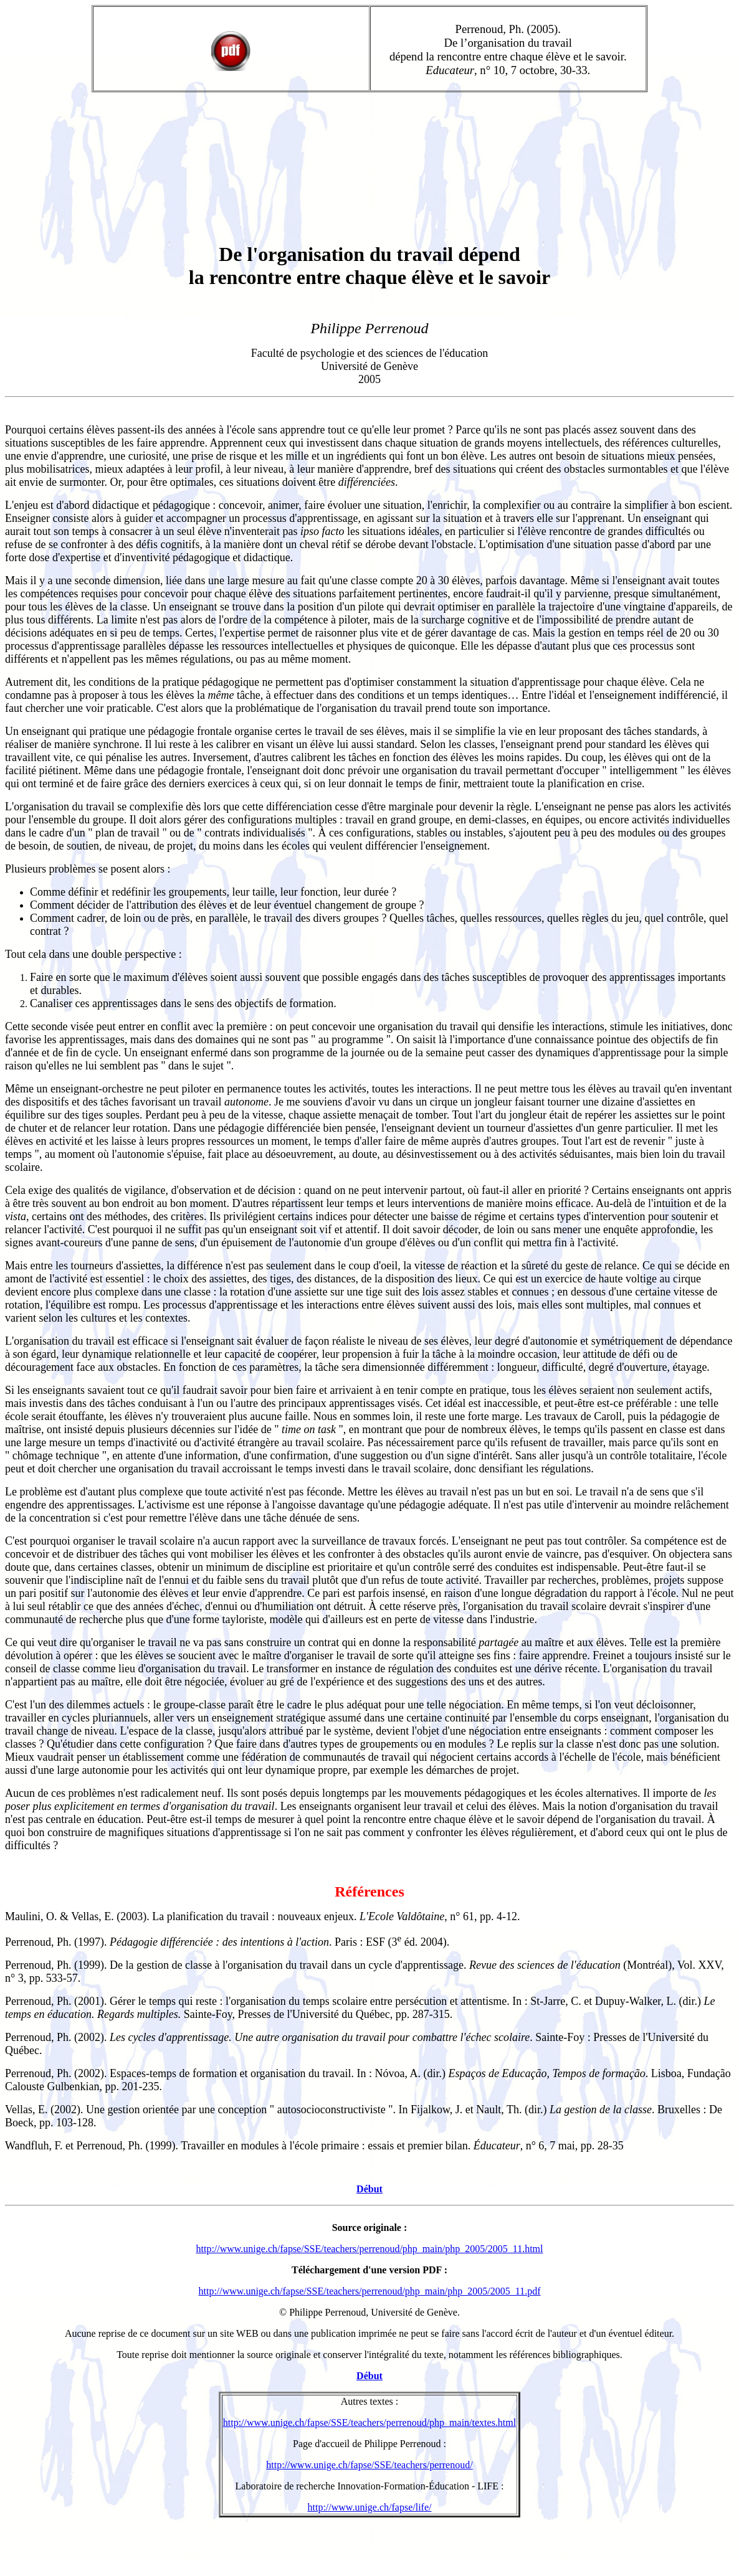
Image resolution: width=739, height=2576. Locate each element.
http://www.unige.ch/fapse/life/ (370, 2507)
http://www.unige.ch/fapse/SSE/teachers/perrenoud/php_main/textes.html (369, 2422)
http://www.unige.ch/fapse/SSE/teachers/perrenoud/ (369, 2465)
